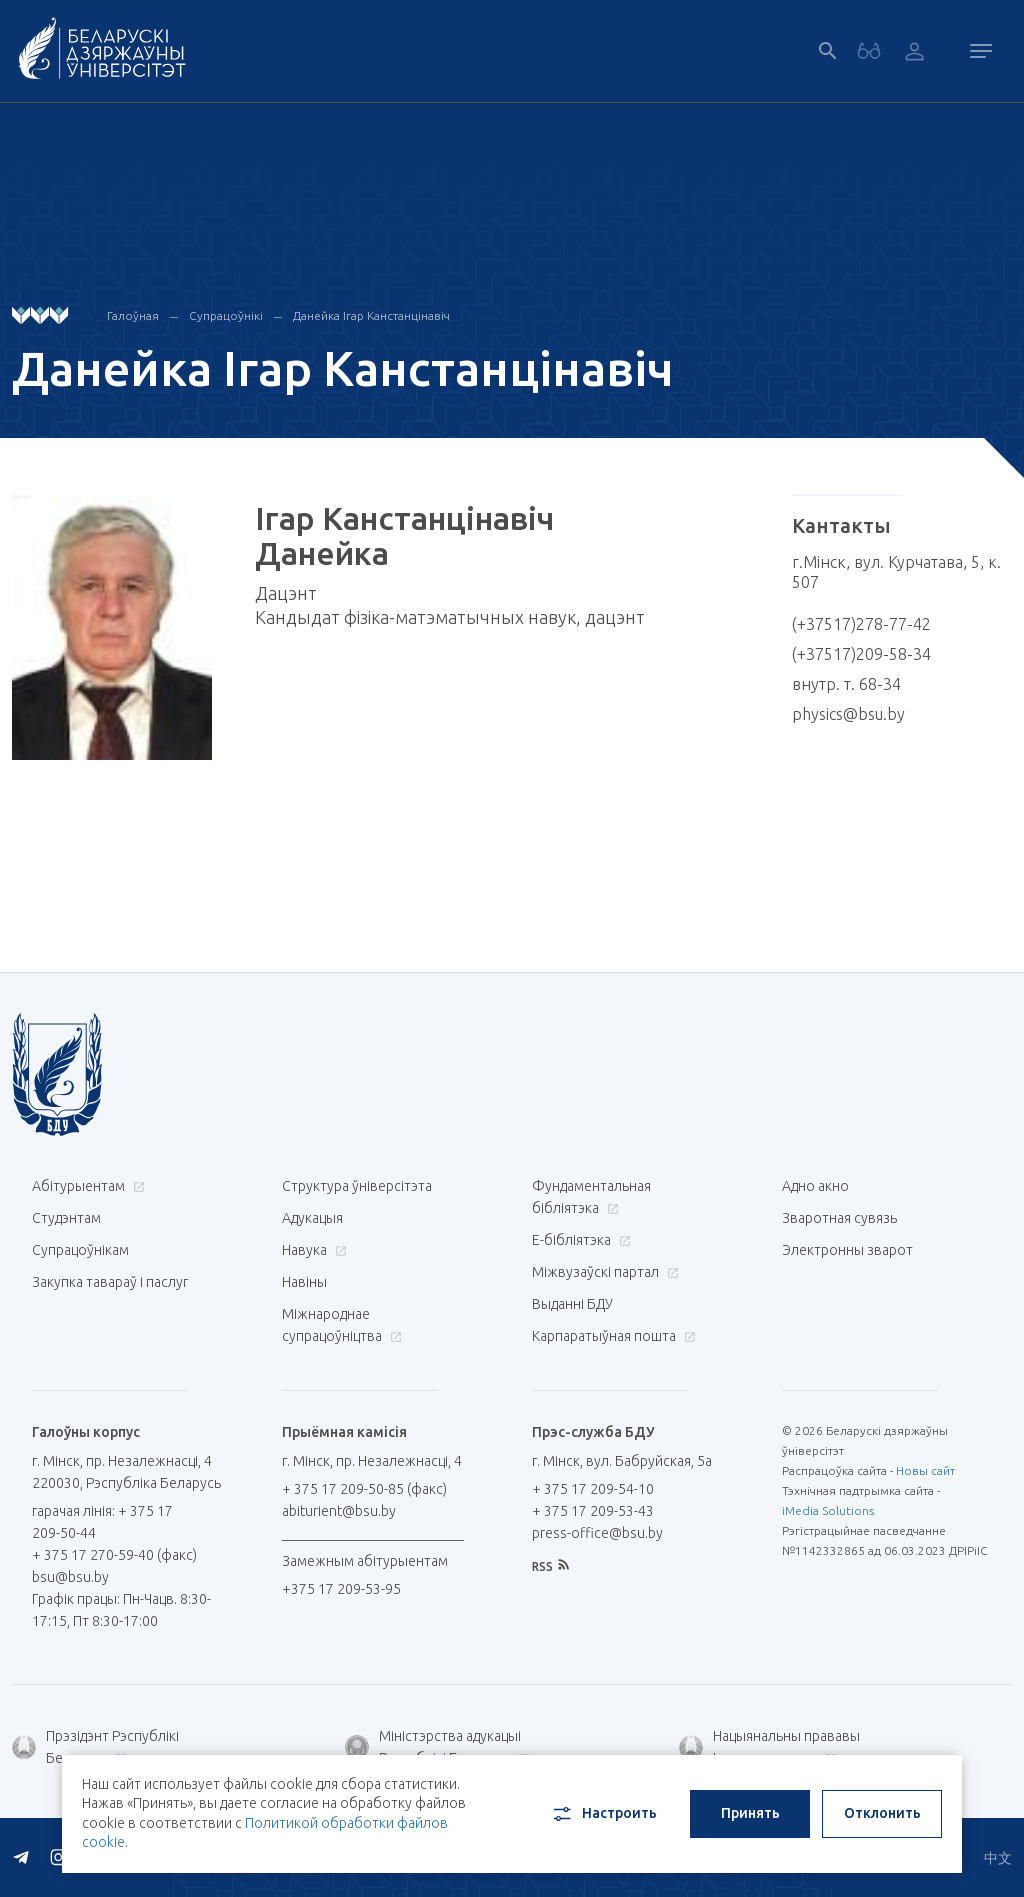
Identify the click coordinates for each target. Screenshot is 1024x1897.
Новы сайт (925, 1470)
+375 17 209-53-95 (341, 1589)
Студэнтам (66, 1218)
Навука (312, 1250)
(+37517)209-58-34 (861, 654)
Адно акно (815, 1186)
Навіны (304, 1282)
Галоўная (133, 315)
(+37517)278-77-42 (861, 624)
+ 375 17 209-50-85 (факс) (364, 1489)
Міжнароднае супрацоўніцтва (342, 1325)
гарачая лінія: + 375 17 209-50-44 (102, 1522)
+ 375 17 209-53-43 (593, 1511)
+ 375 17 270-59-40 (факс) (114, 1555)
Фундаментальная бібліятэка (591, 1197)
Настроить (603, 1814)
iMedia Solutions (828, 1510)
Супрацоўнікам (80, 1250)
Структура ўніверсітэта (357, 1186)
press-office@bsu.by (597, 1533)
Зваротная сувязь (839, 1218)
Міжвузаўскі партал (603, 1272)
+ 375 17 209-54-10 (593, 1489)
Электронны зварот (847, 1250)
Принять (750, 1813)
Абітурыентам (86, 1186)
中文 (998, 1858)
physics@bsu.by (848, 714)
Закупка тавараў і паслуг (110, 1282)
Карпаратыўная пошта (611, 1336)
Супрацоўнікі (226, 315)
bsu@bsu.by (70, 1577)
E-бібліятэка (579, 1240)
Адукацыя (312, 1218)
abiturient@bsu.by (339, 1511)
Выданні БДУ (572, 1304)
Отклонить (882, 1813)
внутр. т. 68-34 (846, 684)
